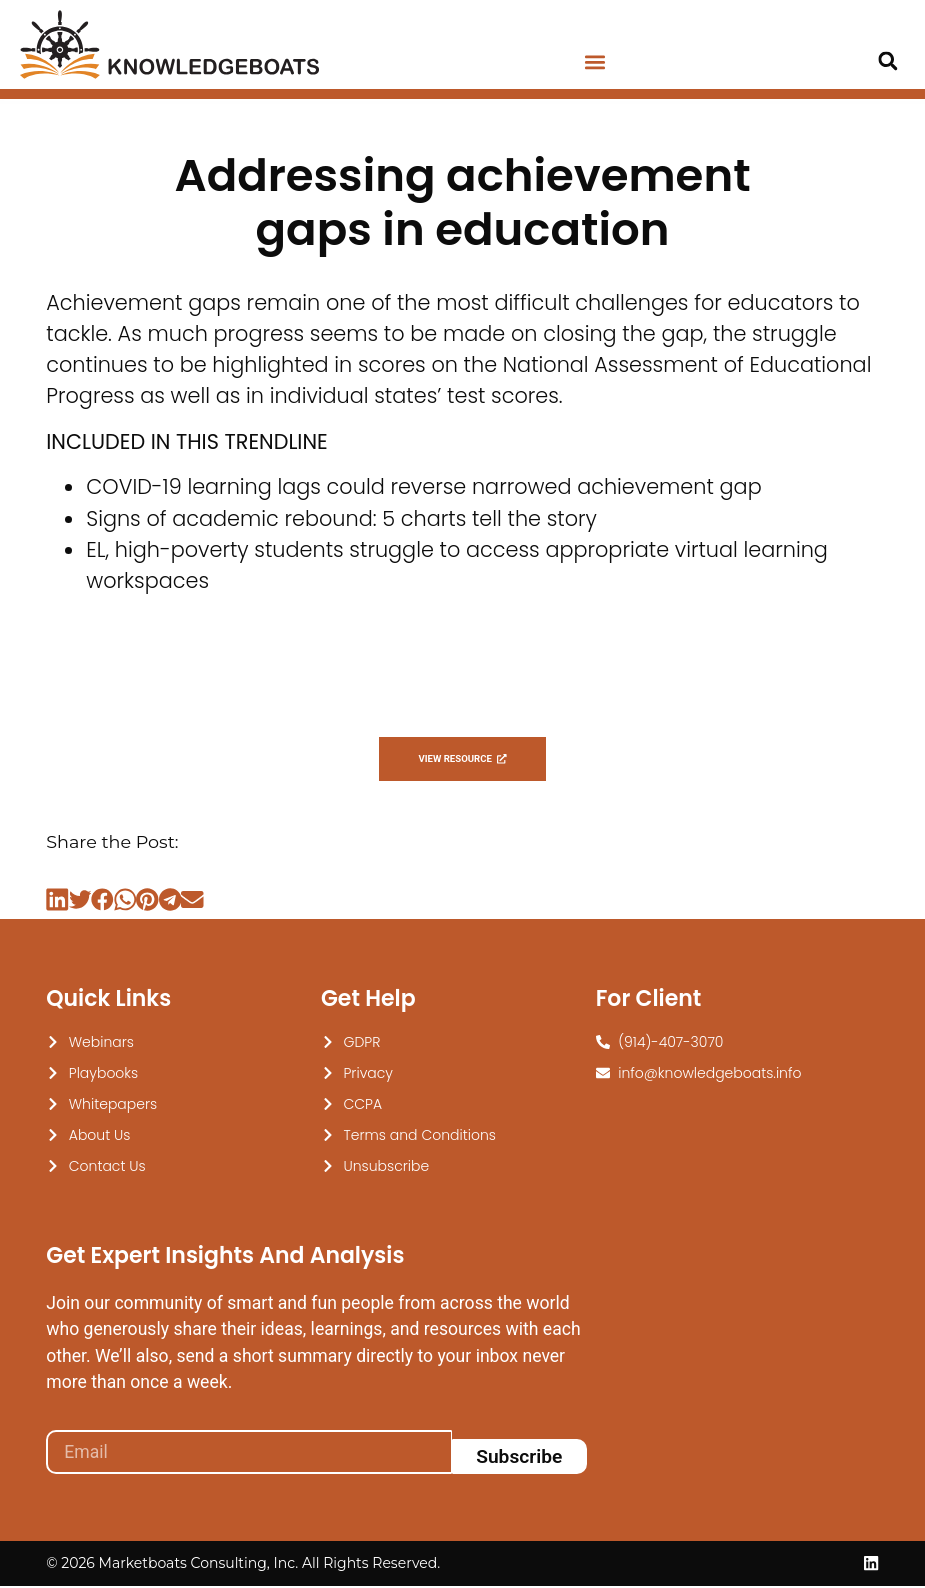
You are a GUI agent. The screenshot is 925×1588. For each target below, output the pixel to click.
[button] (595, 62)
